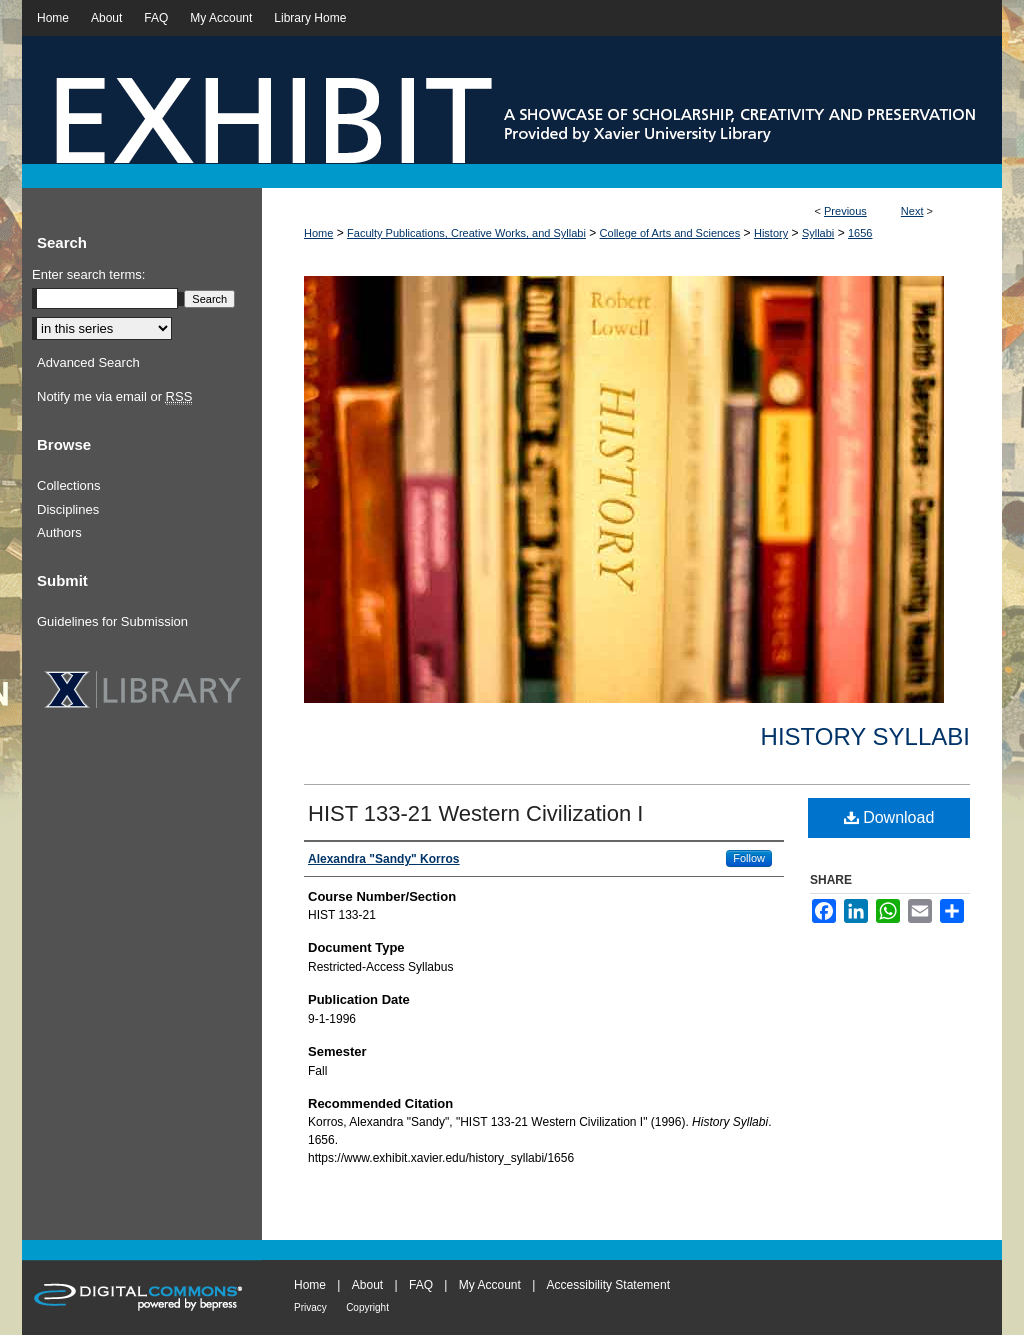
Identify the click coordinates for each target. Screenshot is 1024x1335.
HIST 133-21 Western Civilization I (475, 813)
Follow (749, 858)
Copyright (367, 1307)
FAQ (421, 1285)
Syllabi (818, 233)
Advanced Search (88, 362)
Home (318, 233)
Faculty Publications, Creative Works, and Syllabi (466, 233)
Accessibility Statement (608, 1285)
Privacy (310, 1307)
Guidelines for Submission (112, 621)
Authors (59, 532)
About (367, 1285)
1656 (860, 233)
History (771, 233)
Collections (69, 485)
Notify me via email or (114, 397)
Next (912, 211)
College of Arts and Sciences (670, 233)
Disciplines (68, 509)
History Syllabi (865, 736)
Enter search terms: (88, 274)
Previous (845, 211)
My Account (490, 1285)
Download (889, 817)
